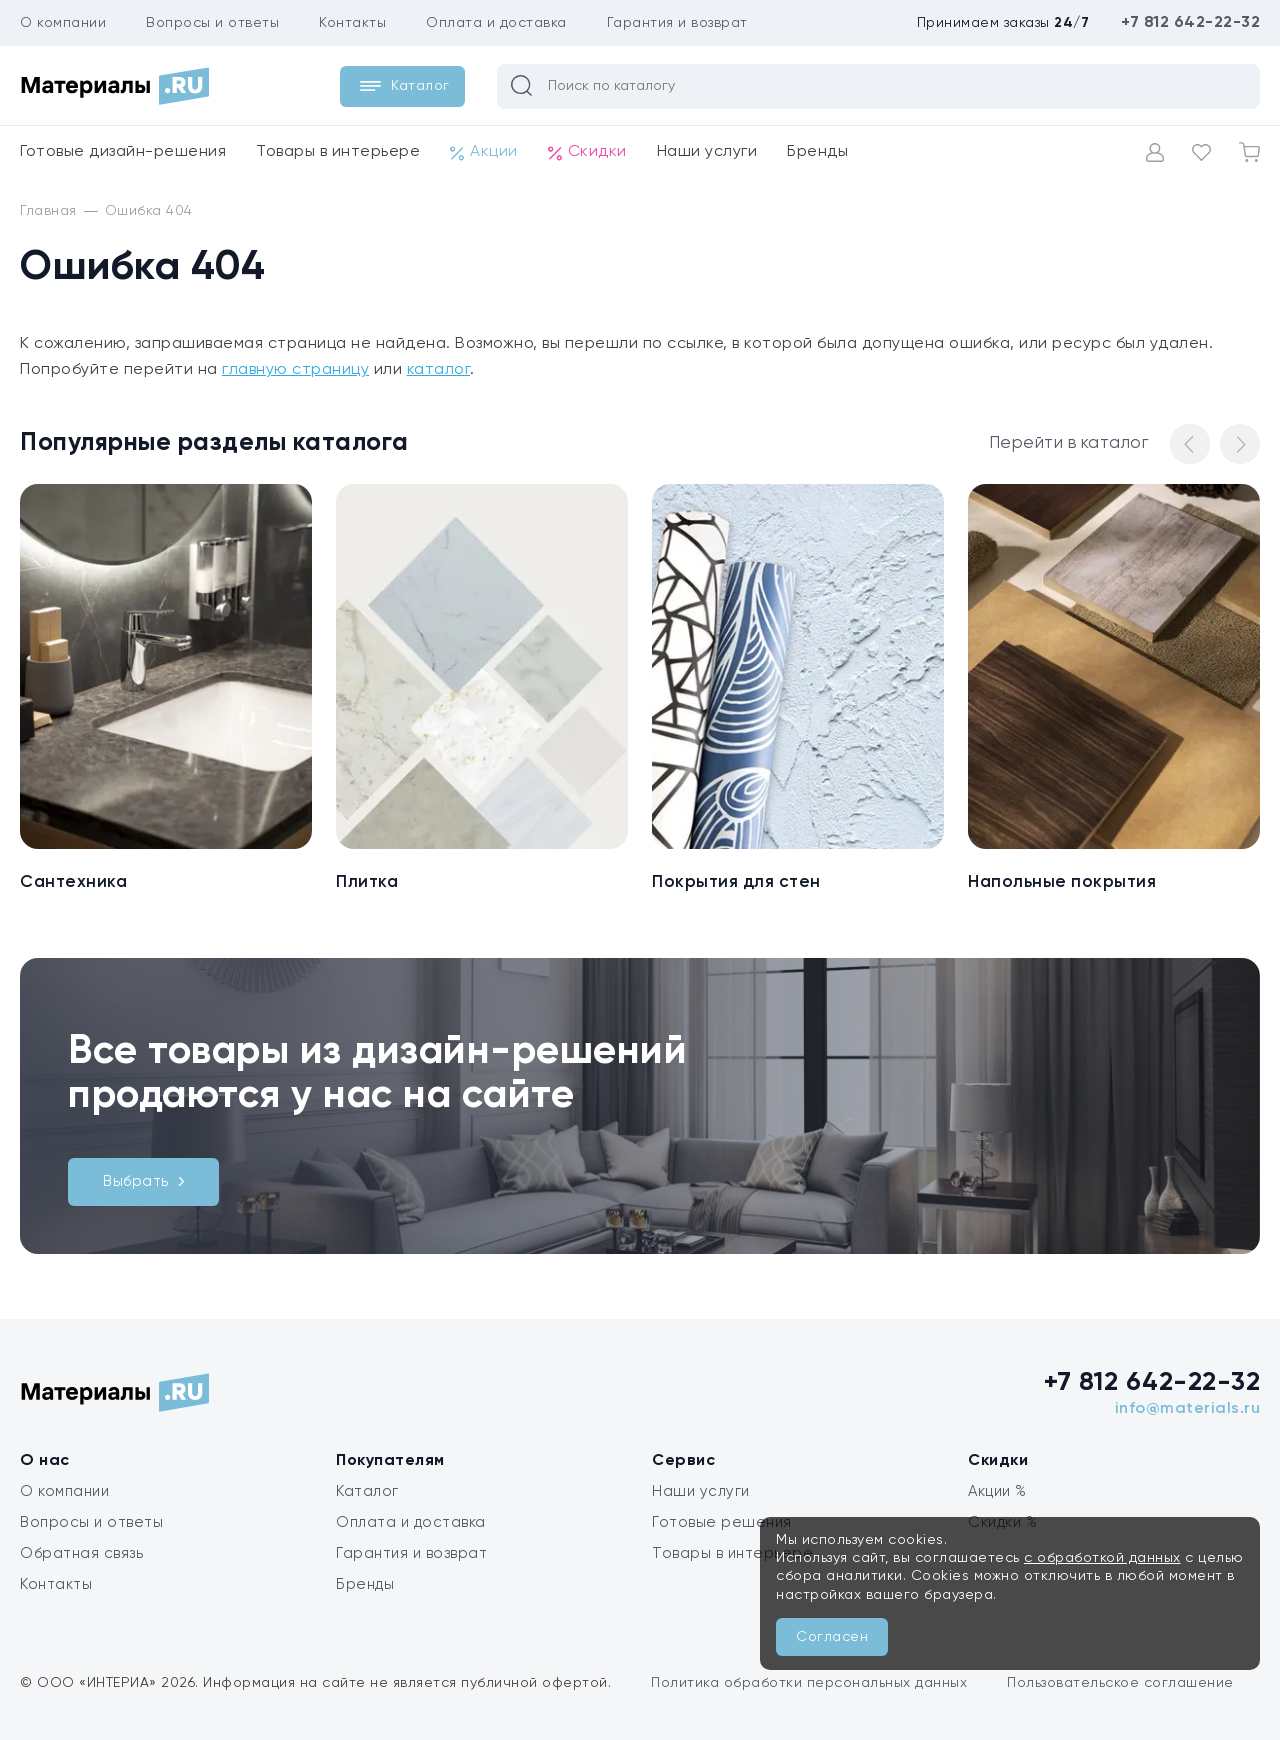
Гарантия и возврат (677, 23)
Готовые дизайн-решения (123, 152)
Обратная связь (81, 1553)
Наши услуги (707, 152)
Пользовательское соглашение (1120, 1683)
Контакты (352, 23)
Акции (484, 152)
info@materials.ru (1188, 1409)
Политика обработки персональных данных (809, 1683)
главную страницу (295, 370)
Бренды (817, 152)
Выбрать (143, 1181)
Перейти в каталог (1069, 443)
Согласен (832, 1637)
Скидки (587, 152)
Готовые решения (722, 1522)
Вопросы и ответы (212, 23)
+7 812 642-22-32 (1190, 23)
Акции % (997, 1491)
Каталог (367, 1491)
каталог (439, 370)
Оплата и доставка (496, 23)
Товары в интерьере (338, 152)
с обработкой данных (1102, 1558)
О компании (63, 23)
